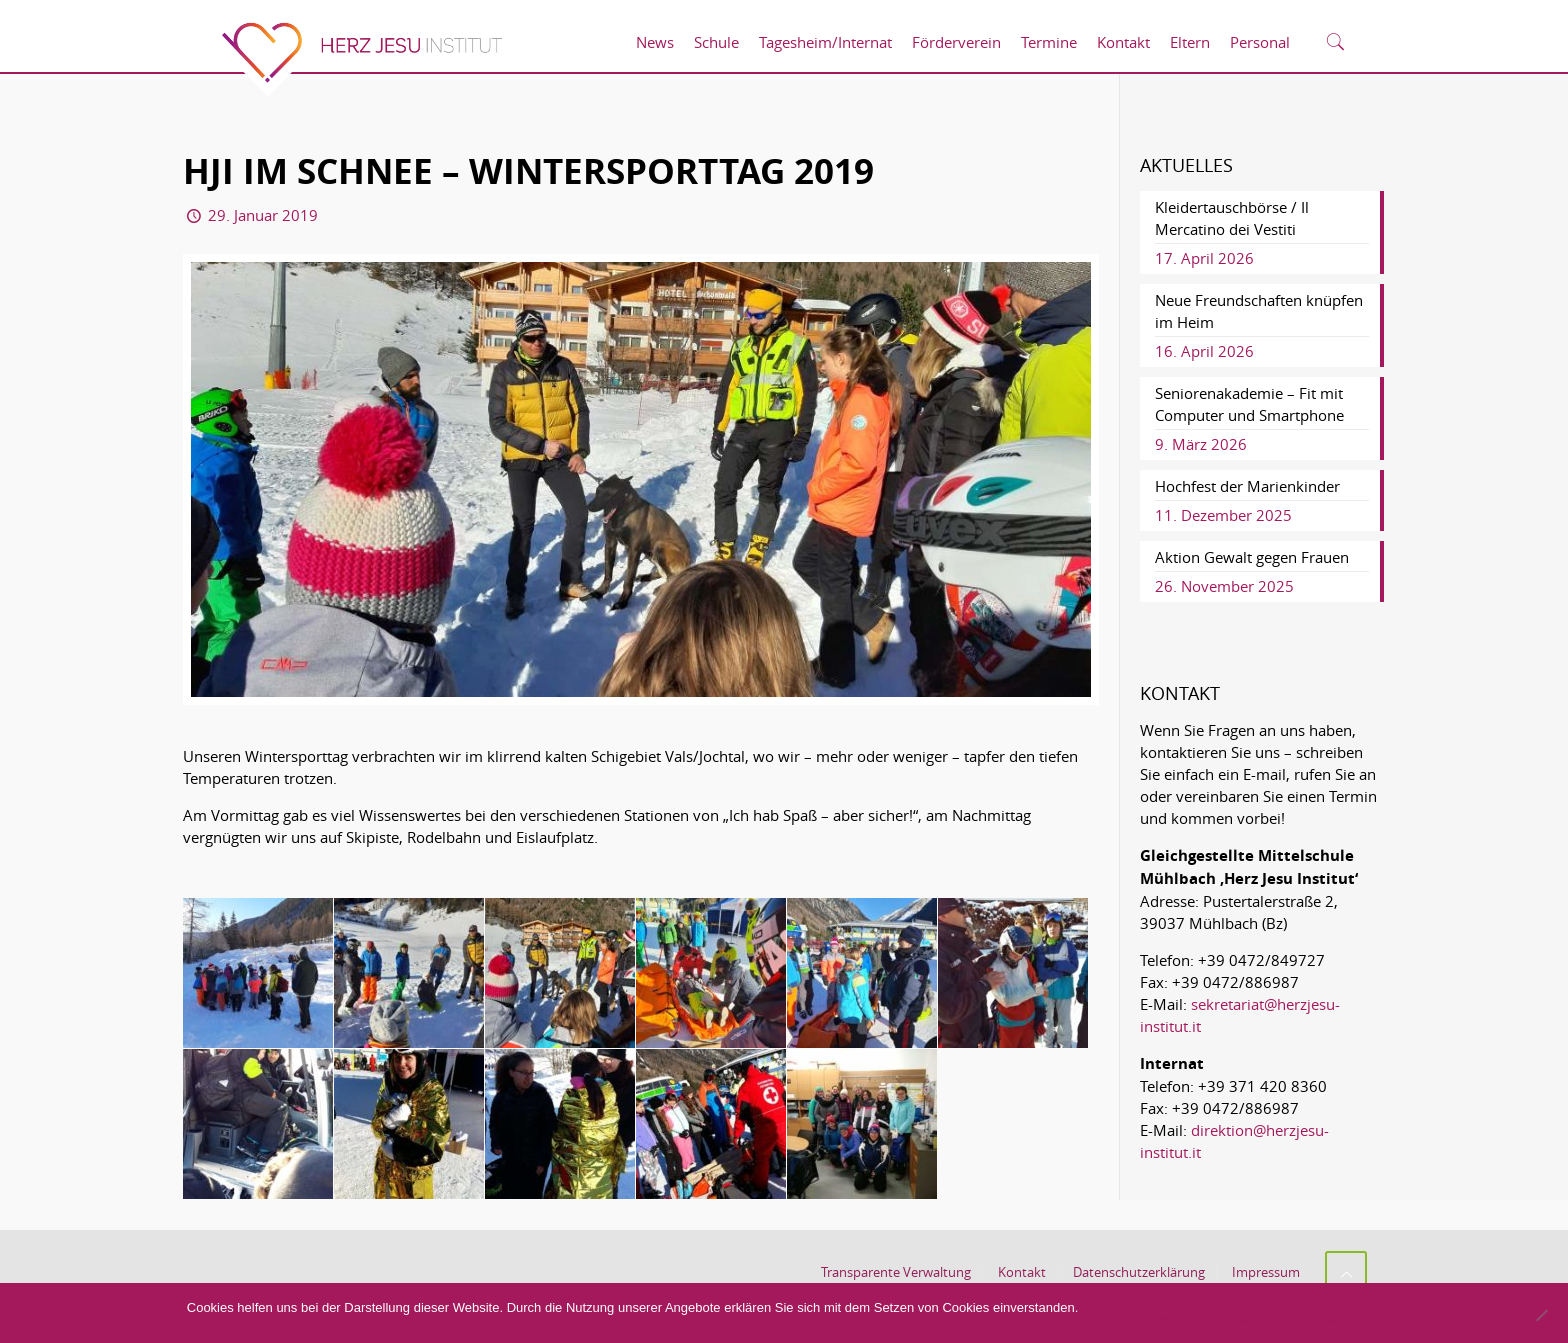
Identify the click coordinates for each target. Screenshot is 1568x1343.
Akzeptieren (1143, 1319)
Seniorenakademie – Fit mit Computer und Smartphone (1249, 404)
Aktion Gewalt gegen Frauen (1252, 557)
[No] (1541, 1315)
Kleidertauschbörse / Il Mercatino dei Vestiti (1232, 218)
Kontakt (1022, 1272)
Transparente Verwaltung (896, 1272)
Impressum (1266, 1272)
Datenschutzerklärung (1139, 1272)
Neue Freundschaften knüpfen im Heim (1259, 311)
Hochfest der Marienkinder (1247, 486)
